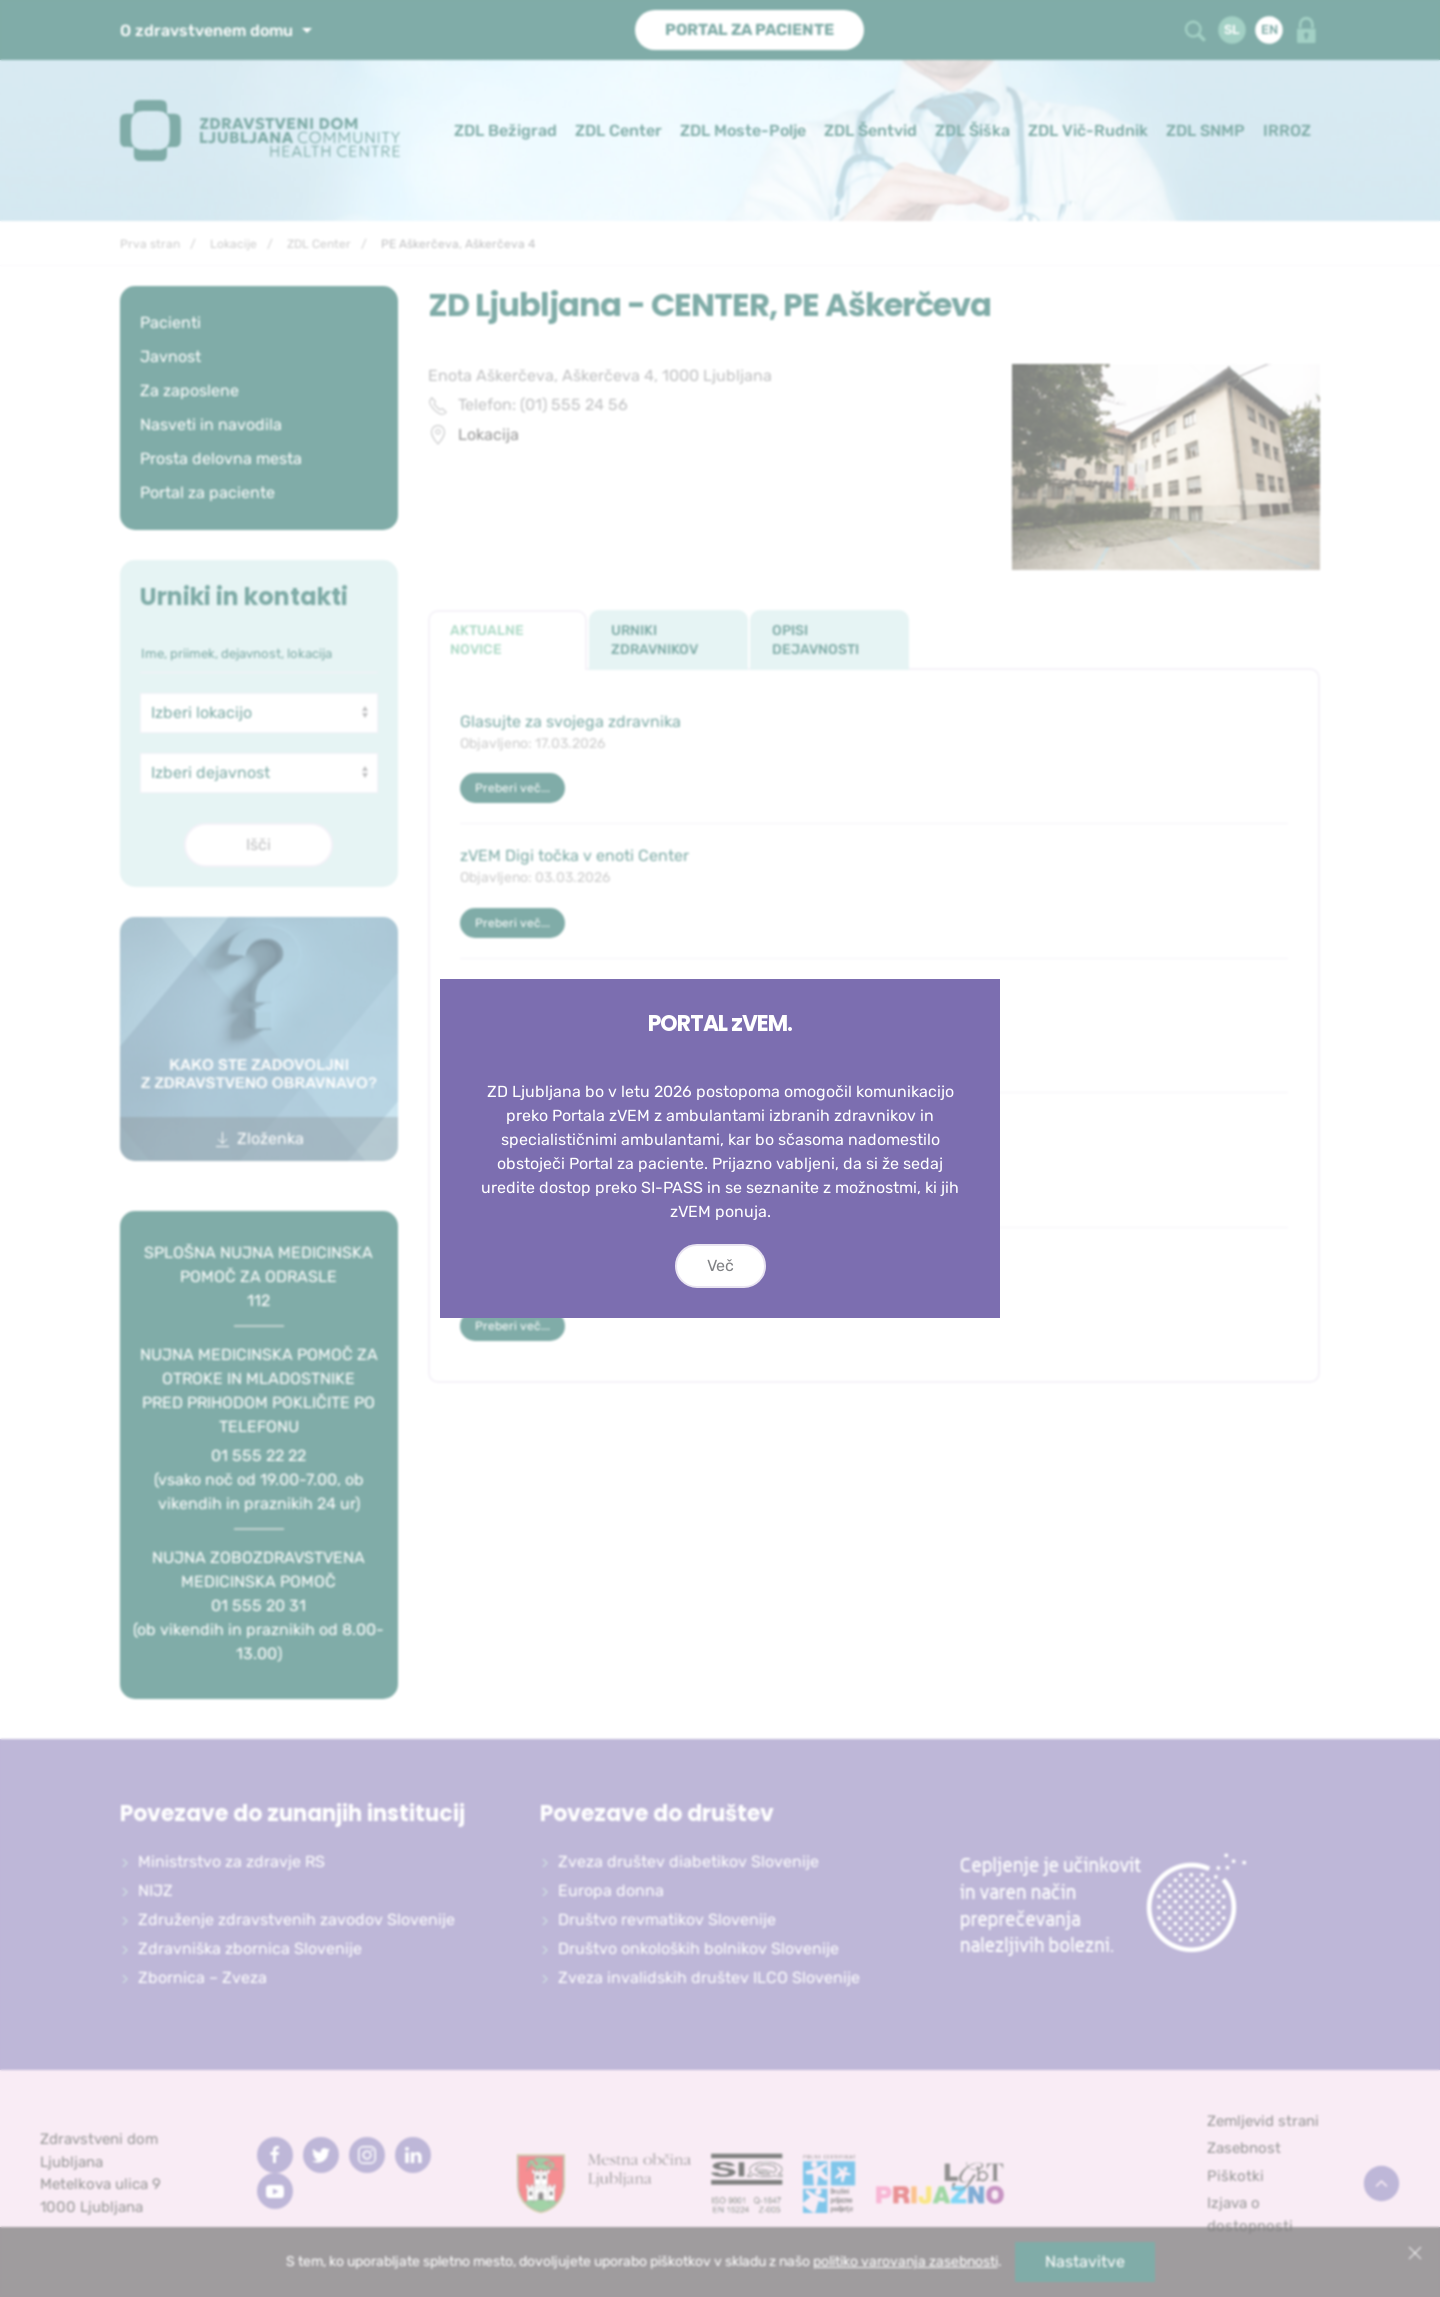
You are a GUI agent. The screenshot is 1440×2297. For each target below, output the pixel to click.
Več (720, 1265)
